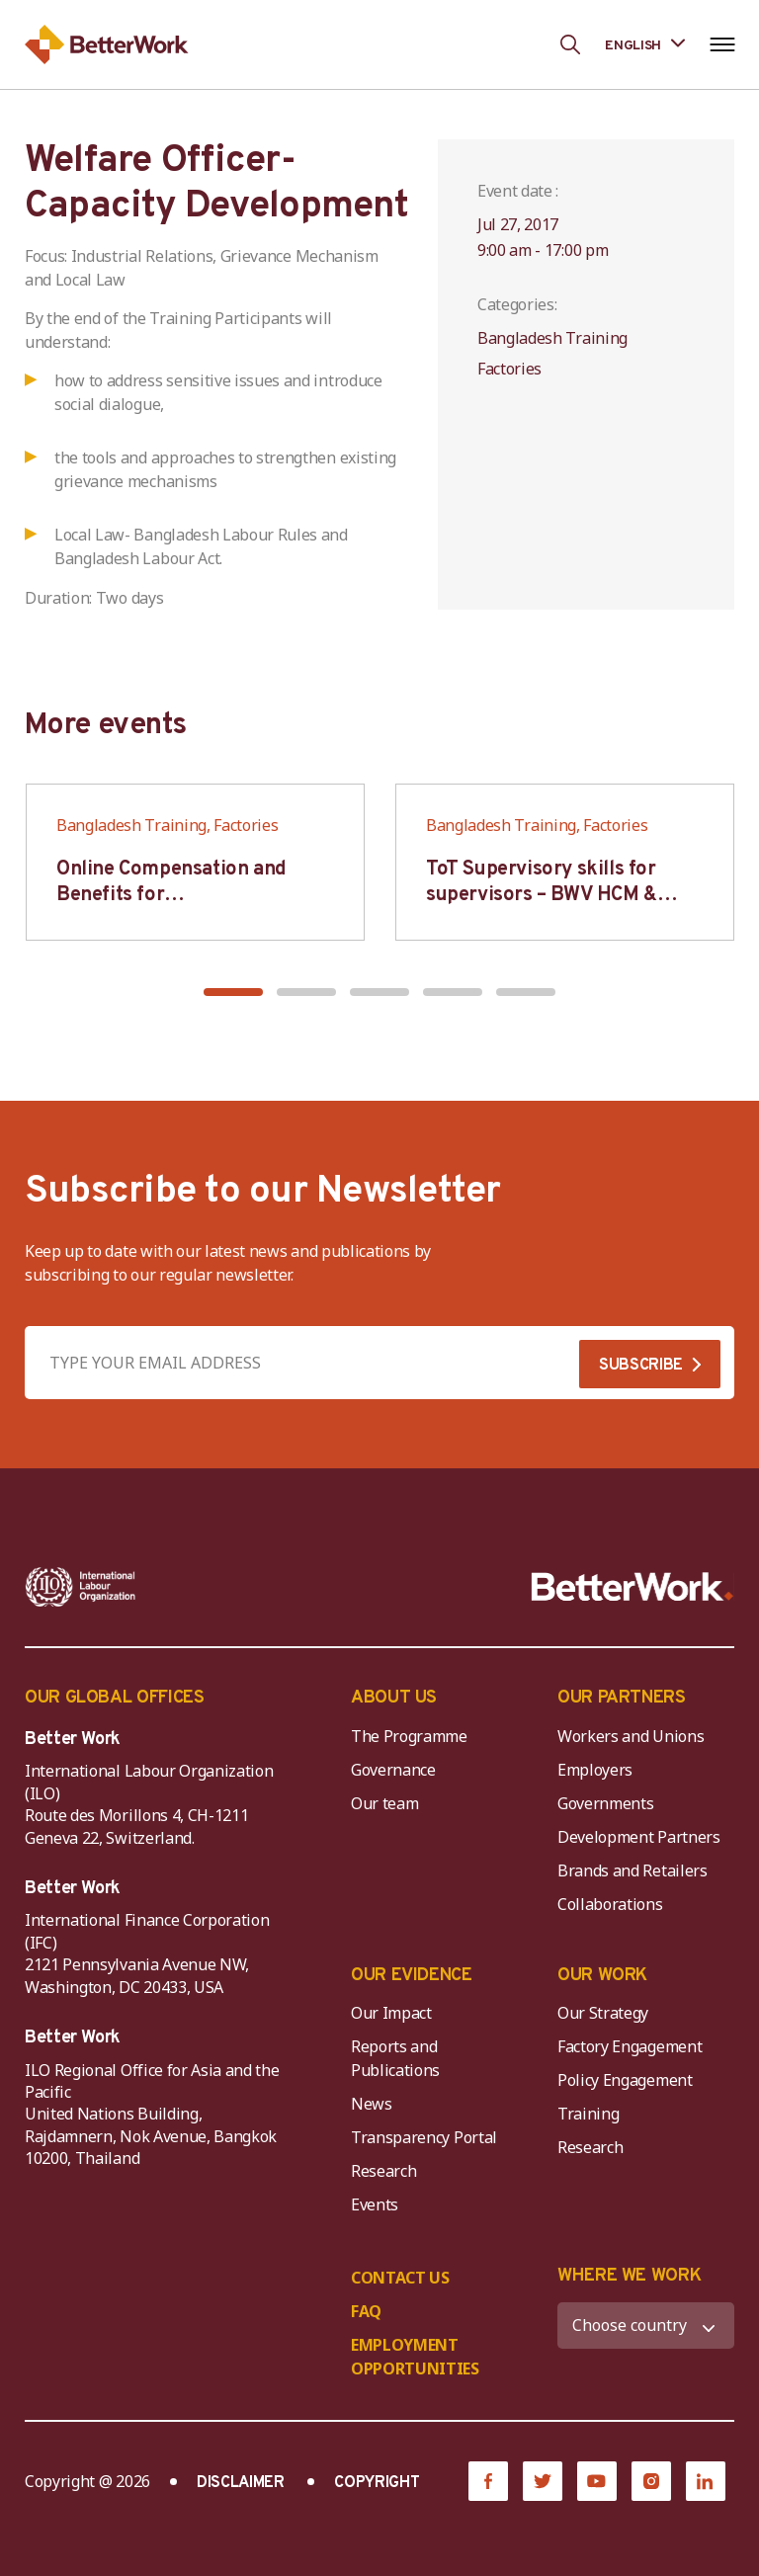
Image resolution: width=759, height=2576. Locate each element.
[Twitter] (542, 2481)
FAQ (366, 2311)
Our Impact (391, 2013)
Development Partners (638, 1837)
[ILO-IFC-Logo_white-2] (80, 1587)
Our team (384, 1803)
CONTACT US (400, 2277)
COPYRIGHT (376, 2483)
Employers (594, 1770)
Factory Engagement (629, 2046)
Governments (605, 1803)
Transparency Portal (424, 2137)
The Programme (409, 1736)
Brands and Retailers (632, 1870)
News (371, 2104)
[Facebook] (488, 2481)
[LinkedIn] (705, 2481)
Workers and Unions (630, 1736)
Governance (393, 1770)
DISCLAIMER (241, 2483)
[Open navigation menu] (722, 44)
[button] (233, 992)
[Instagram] (651, 2481)
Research (383, 2171)
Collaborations (610, 1904)
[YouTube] (597, 2481)
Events (374, 2204)
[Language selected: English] (645, 44)
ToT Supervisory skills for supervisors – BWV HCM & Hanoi (541, 895)
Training (588, 2113)
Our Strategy (602, 2013)
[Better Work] (632, 1587)
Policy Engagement (628, 2080)
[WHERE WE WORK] (645, 2325)
